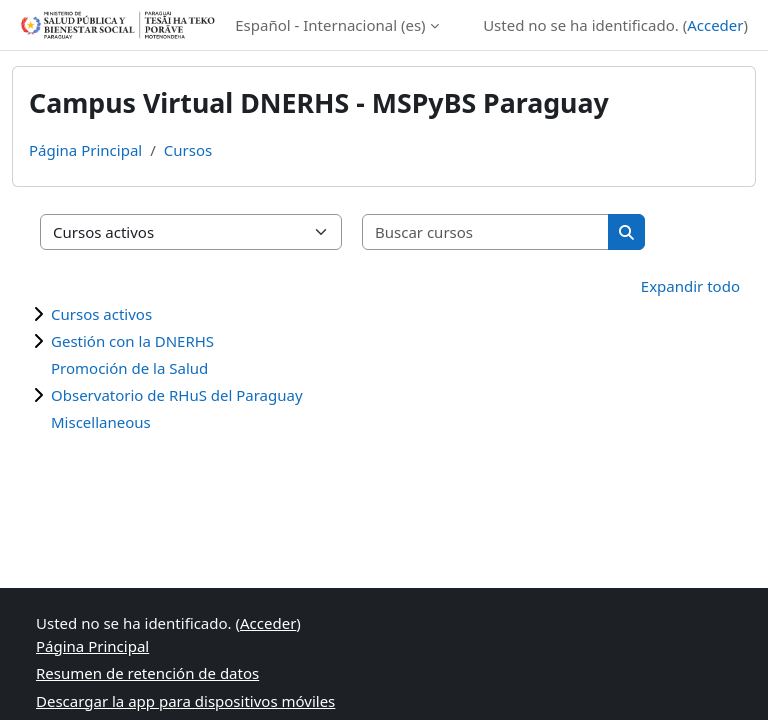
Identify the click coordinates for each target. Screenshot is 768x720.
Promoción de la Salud (129, 368)
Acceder (715, 25)
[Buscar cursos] (486, 232)
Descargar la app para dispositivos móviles (185, 701)
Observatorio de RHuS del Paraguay (177, 395)
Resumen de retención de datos (147, 673)
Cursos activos (101, 314)
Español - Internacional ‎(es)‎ (330, 25)
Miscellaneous (101, 422)
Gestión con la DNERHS (132, 341)
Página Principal (85, 150)
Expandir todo (690, 286)
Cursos (188, 150)
